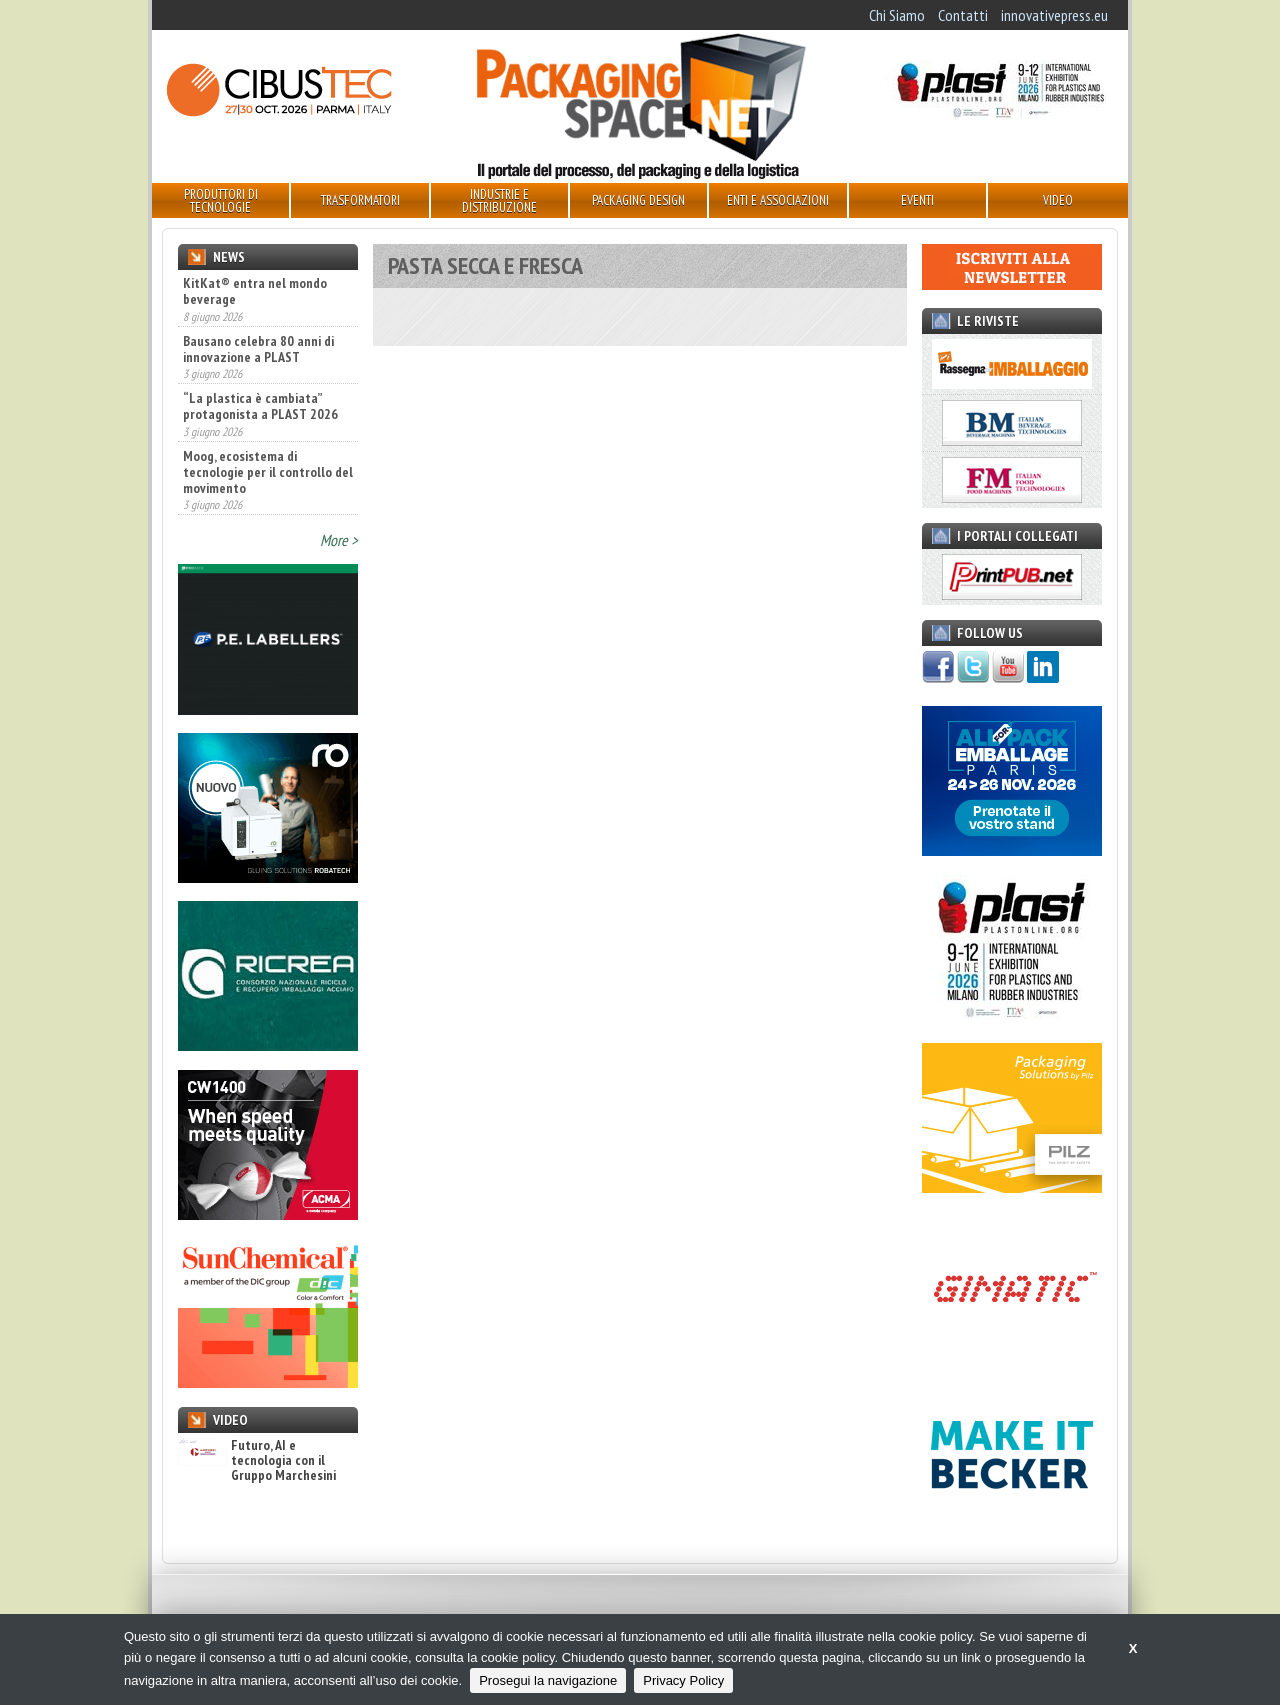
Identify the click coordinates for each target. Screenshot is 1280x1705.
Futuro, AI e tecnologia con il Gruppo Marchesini (257, 1461)
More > (339, 540)
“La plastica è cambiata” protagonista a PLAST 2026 (260, 406)
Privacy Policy (683, 1680)
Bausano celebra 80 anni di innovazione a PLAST (258, 349)
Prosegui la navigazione (548, 1680)
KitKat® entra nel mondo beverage (255, 291)
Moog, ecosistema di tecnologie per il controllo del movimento (268, 472)
